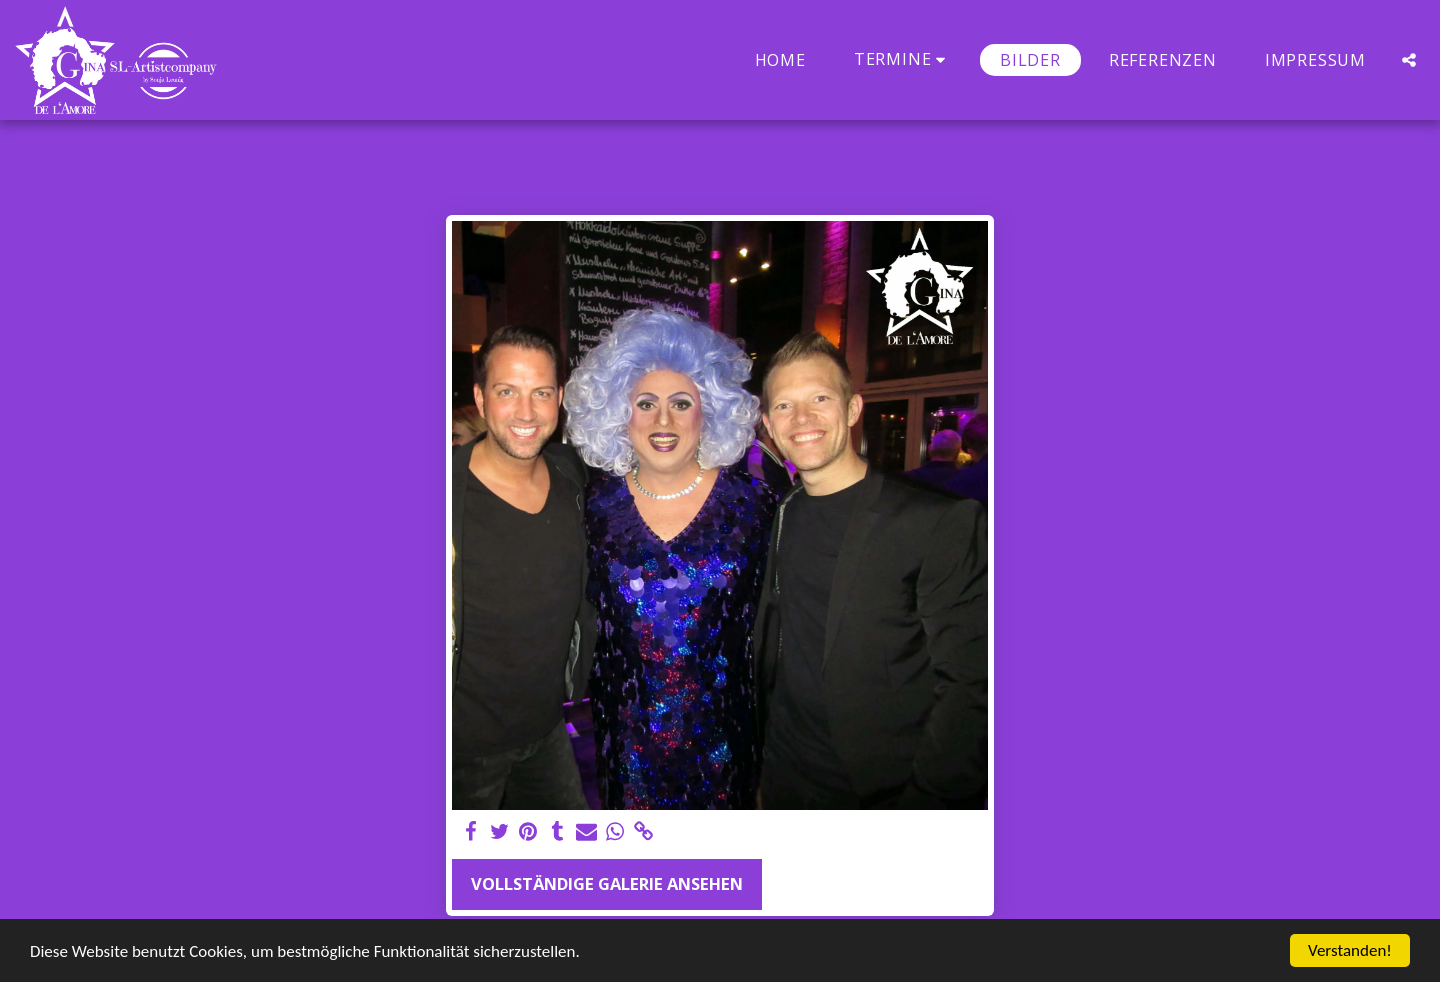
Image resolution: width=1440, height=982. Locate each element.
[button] (903, 59)
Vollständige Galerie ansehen (607, 883)
